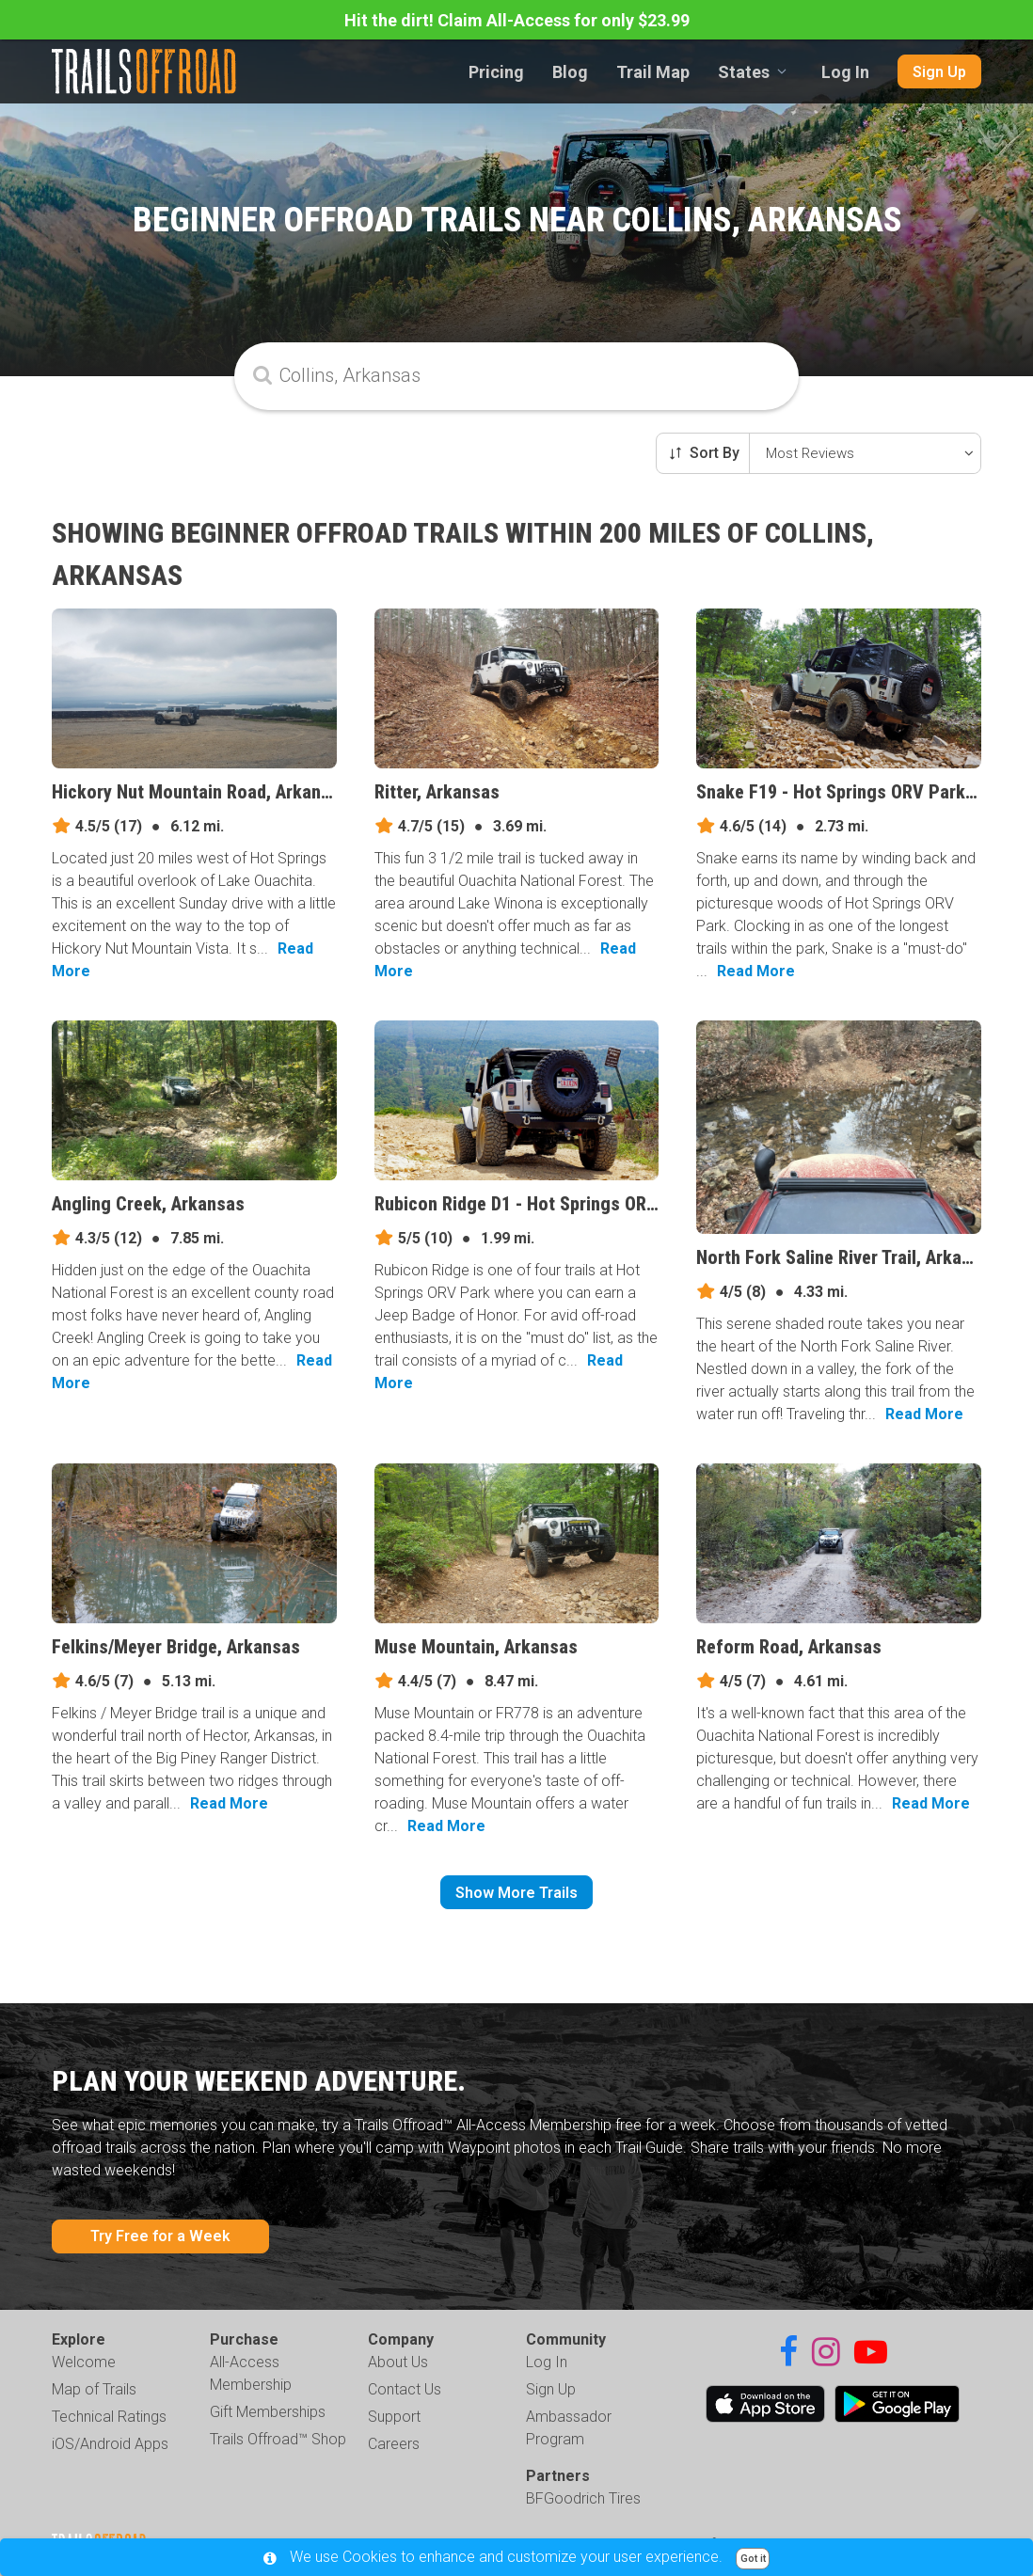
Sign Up (939, 72)
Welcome (84, 2362)
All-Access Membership (251, 2373)
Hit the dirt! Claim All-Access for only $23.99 (517, 20)
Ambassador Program (569, 2428)
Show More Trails (516, 1893)
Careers (394, 2444)
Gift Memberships (268, 2412)
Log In (845, 72)
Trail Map (653, 72)
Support (394, 2417)
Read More (756, 971)
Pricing (496, 72)
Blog (570, 72)
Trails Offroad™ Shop (278, 2439)
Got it (753, 2558)
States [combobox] (744, 72)
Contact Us (404, 2389)
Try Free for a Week (160, 2236)
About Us (398, 2362)
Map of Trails (94, 2389)
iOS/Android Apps (110, 2444)
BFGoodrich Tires (583, 2498)
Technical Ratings (109, 2417)
